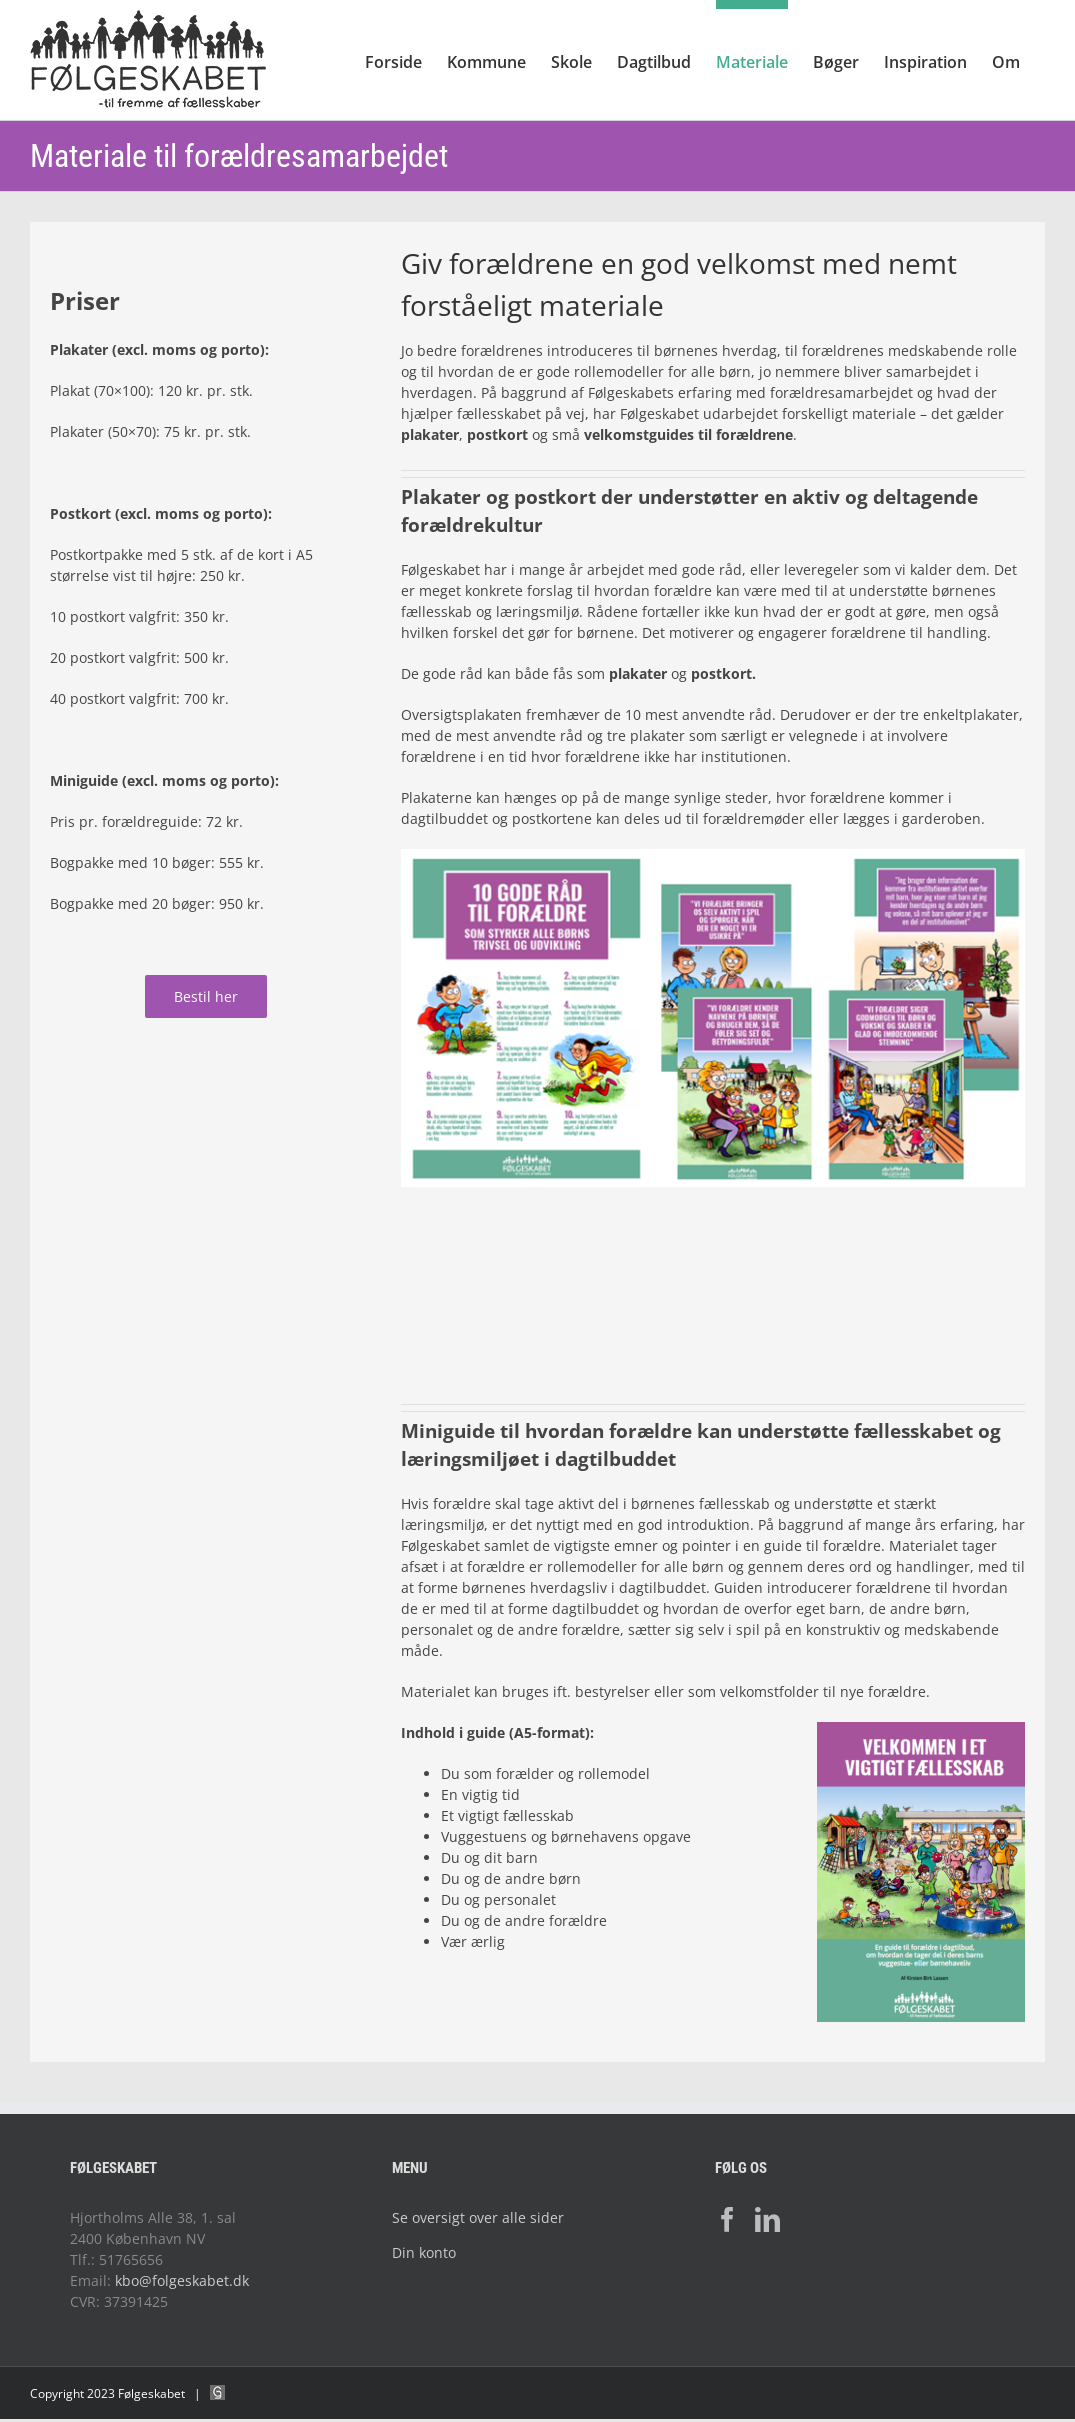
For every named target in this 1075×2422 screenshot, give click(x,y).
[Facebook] (727, 2219)
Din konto (424, 2252)
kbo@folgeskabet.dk (182, 2280)
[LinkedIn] (767, 2219)
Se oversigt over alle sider (478, 2217)
